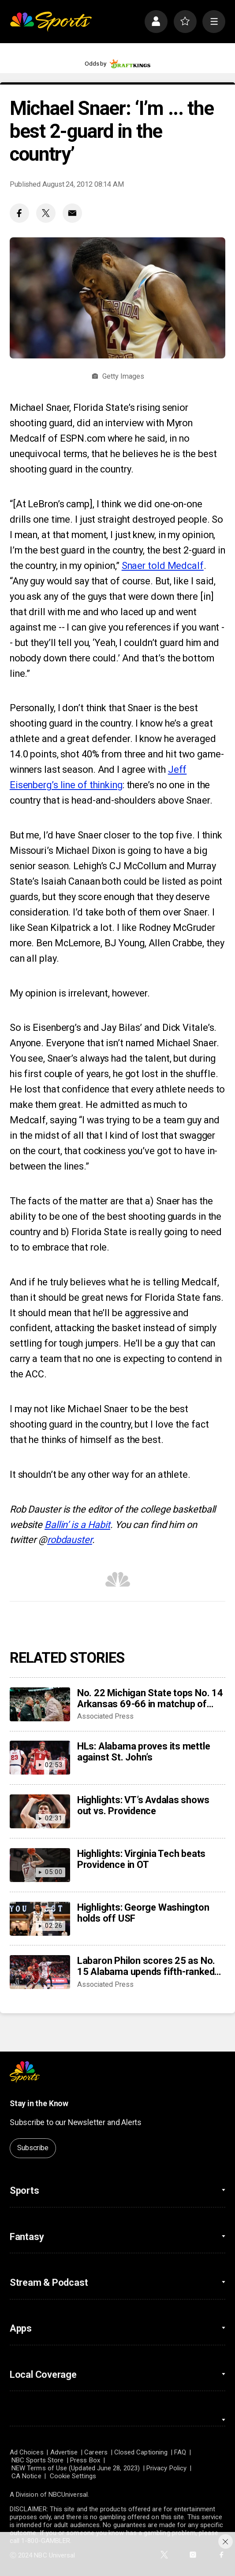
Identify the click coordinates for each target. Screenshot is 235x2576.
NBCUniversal (68, 2494)
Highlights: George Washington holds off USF (143, 1913)
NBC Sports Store (37, 2460)
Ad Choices (27, 2452)
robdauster (69, 1539)
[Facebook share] (19, 213)
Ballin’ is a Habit (77, 1524)
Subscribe (32, 2148)
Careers (96, 2452)
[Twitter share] (46, 213)
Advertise (64, 2452)
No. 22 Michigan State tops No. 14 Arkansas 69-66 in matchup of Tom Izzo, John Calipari (150, 1698)
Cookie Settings (73, 2476)
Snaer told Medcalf (163, 565)
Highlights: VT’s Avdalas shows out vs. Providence (143, 1805)
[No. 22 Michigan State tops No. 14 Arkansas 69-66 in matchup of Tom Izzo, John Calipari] (40, 1704)
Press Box (85, 2460)
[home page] (51, 21)
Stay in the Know (39, 2103)
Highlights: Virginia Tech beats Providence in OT (141, 1859)
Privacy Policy (166, 2468)
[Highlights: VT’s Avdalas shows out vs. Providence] (40, 1811)
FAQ (180, 2452)
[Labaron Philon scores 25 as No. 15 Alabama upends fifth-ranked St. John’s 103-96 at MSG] (40, 1972)
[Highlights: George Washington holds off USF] (40, 1919)
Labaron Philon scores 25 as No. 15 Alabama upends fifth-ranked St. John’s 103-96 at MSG (146, 1966)
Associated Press (105, 1716)
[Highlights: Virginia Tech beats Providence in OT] (40, 1865)
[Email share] (72, 213)
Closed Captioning (141, 2452)
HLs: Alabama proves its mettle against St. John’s (143, 1752)
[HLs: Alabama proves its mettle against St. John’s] (40, 1758)
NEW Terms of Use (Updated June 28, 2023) (75, 2468)
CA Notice (26, 2476)
